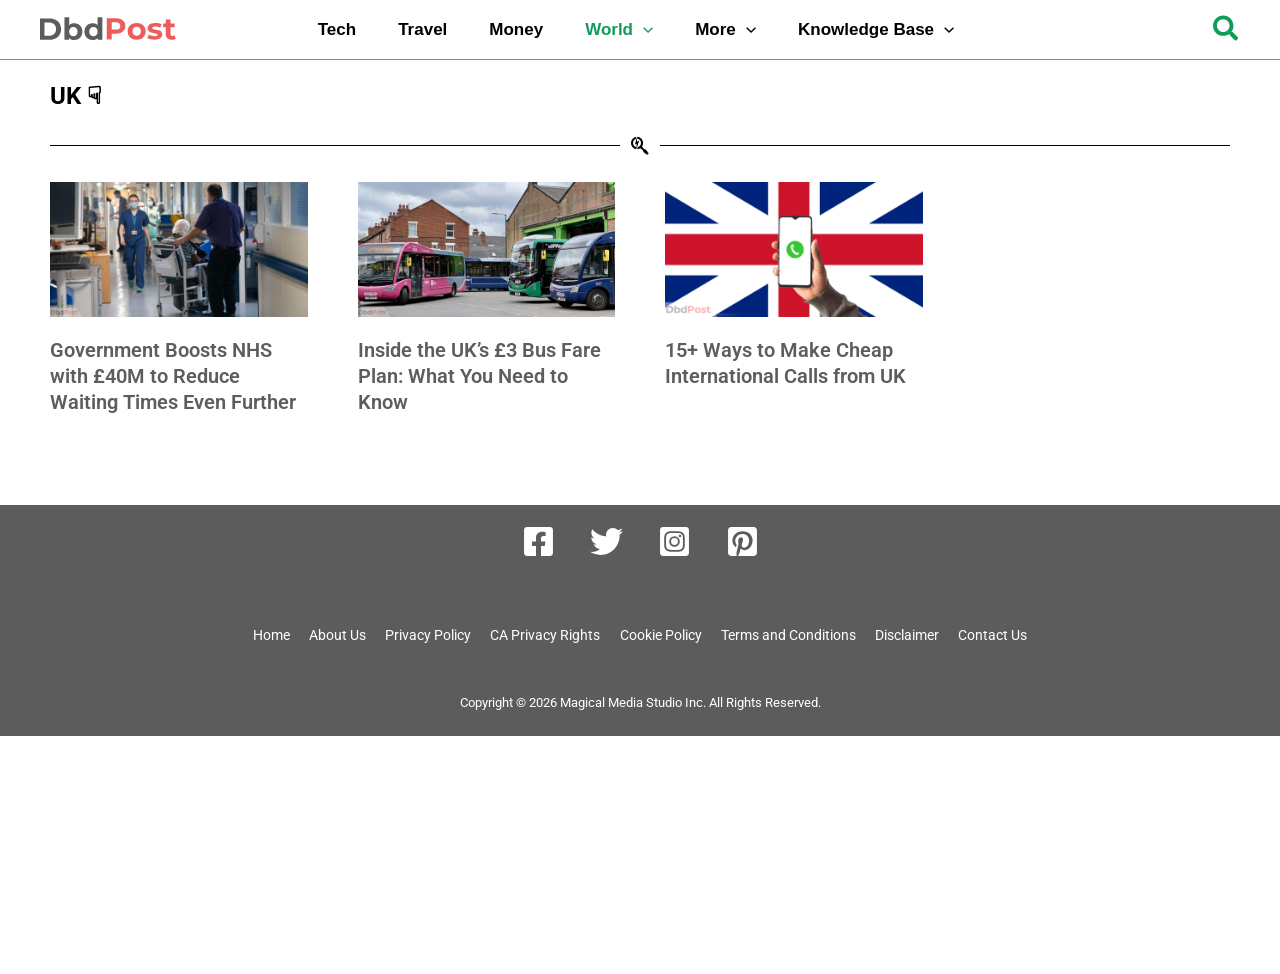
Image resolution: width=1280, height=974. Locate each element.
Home (257, 636)
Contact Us (1005, 636)
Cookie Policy (657, 636)
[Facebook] (538, 541)
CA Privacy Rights (537, 636)
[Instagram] (674, 541)
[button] (623, 29)
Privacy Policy (416, 636)
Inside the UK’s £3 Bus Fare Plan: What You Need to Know (479, 376)
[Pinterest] (742, 541)
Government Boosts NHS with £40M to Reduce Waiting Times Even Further (173, 376)
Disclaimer (917, 636)
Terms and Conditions (792, 636)
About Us (324, 636)
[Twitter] (606, 541)
